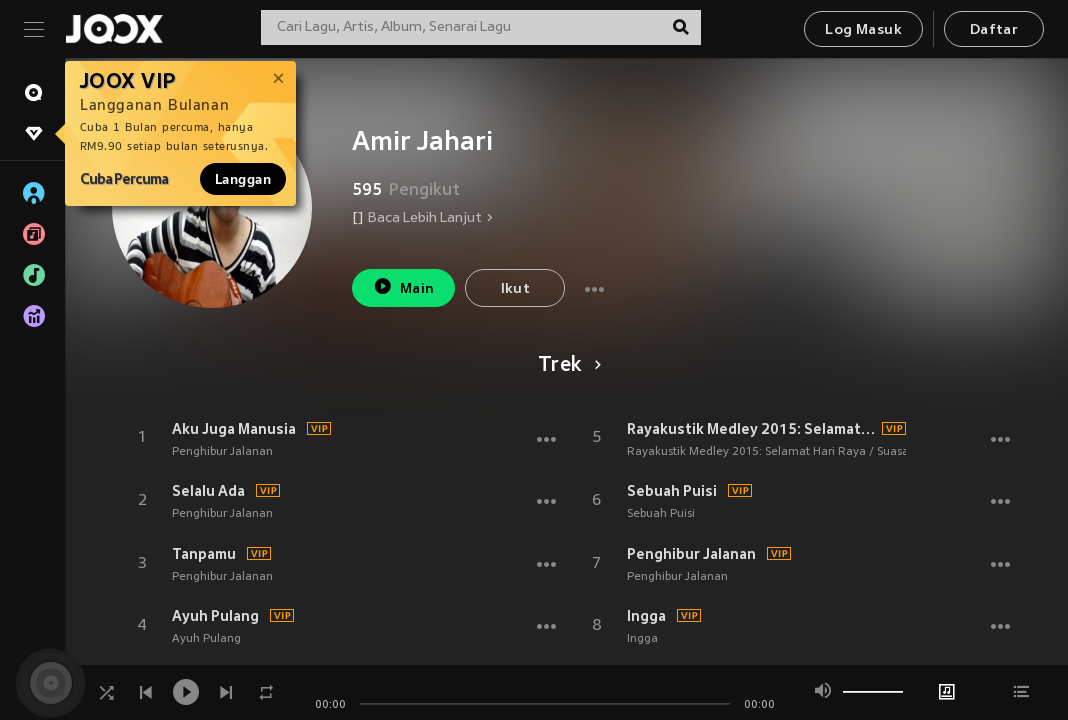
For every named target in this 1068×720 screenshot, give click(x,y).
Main (403, 286)
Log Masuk (863, 30)
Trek (566, 366)
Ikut (516, 289)
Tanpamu (204, 554)
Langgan (243, 179)
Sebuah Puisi (672, 491)
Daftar (994, 30)
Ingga (646, 616)
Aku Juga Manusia (234, 429)
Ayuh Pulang (215, 616)
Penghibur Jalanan (222, 452)
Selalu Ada (208, 491)
